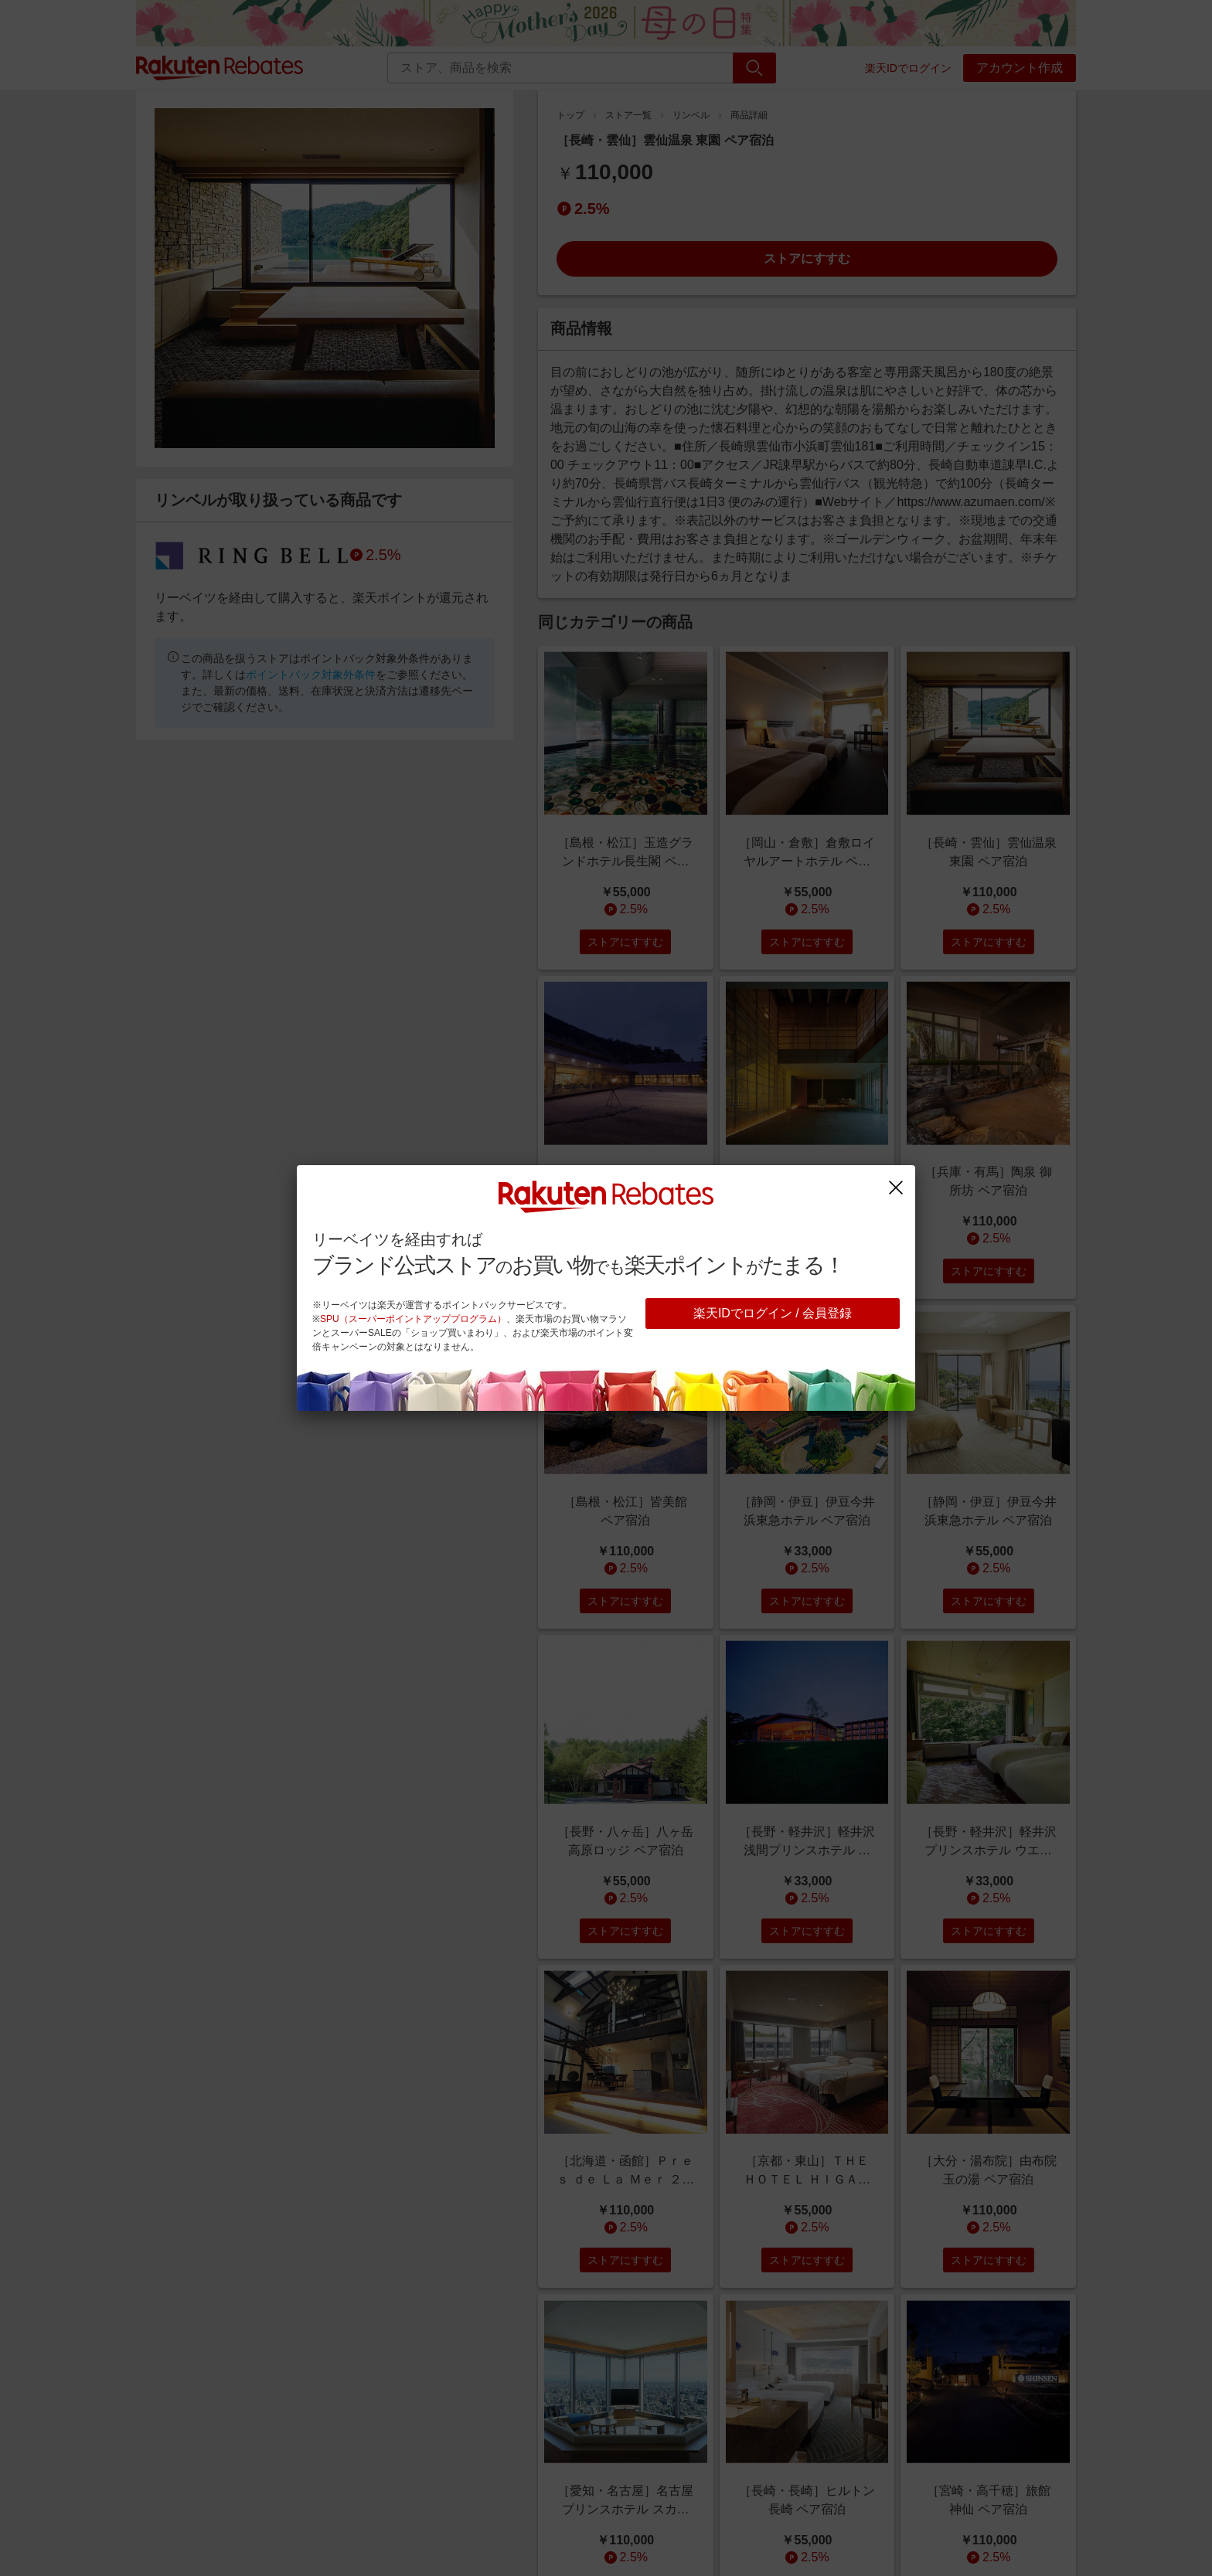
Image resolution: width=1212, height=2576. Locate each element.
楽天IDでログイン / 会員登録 (772, 1313)
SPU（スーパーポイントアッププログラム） (413, 1318)
